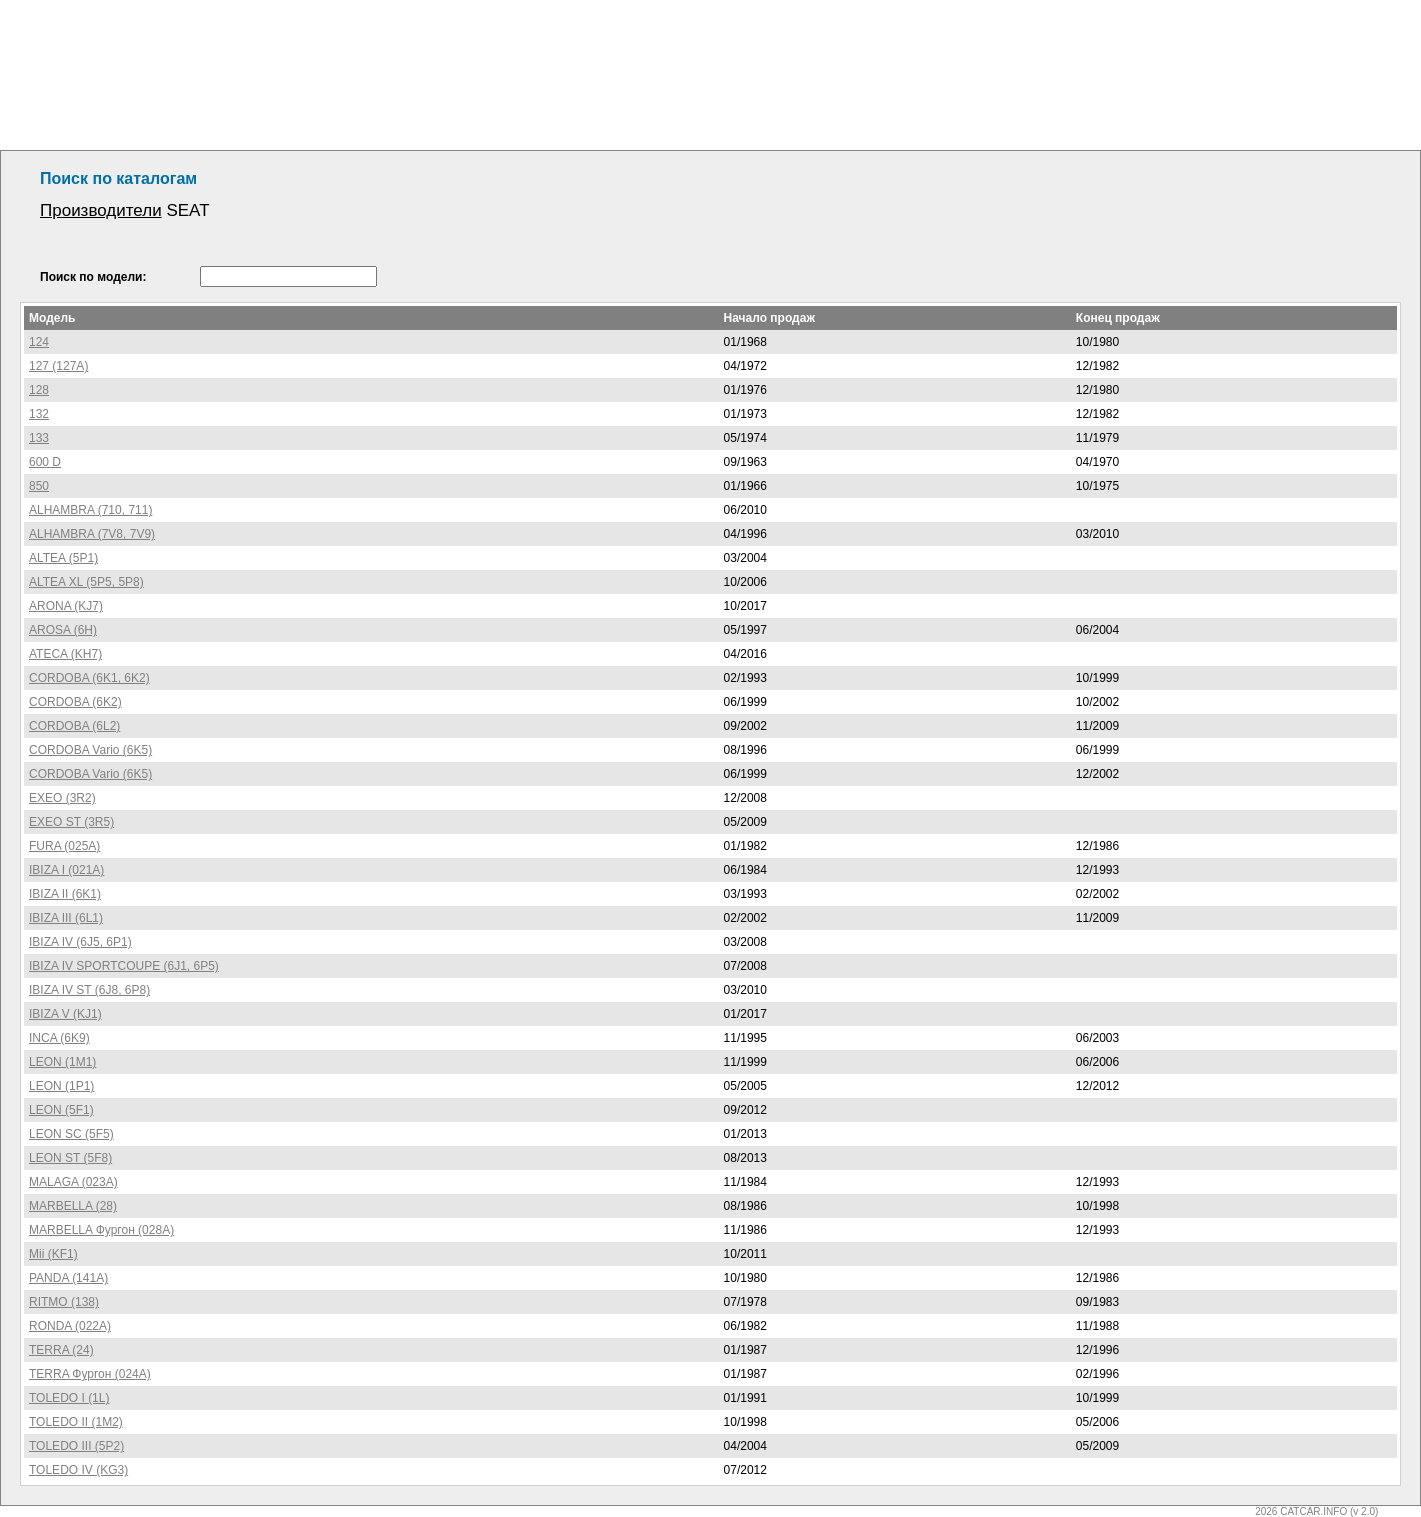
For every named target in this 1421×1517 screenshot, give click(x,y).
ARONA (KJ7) (66, 606)
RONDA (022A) (70, 1326)
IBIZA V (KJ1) (65, 1014)
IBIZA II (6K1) (65, 894)
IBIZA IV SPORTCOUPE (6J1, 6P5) (124, 966)
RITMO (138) (64, 1302)
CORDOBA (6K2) (75, 702)
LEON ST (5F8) (70, 1158)
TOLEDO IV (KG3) (78, 1470)
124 (39, 342)
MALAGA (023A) (73, 1182)
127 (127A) (58, 366)
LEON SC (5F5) (71, 1134)
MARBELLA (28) (73, 1206)
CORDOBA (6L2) (74, 726)
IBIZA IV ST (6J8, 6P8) (89, 990)
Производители (101, 210)
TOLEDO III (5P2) (76, 1446)
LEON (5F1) (61, 1110)
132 (39, 414)
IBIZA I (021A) (66, 870)
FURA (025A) (64, 846)
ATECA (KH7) (65, 654)
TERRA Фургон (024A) (90, 1374)
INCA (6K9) (59, 1038)
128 (39, 390)
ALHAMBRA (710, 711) (90, 510)
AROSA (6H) (63, 630)
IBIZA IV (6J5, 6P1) (80, 942)
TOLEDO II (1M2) (76, 1422)
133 (39, 438)
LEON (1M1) (62, 1062)
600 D (45, 462)
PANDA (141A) (68, 1278)
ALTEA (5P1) (63, 558)
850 (39, 486)
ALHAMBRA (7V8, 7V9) (92, 534)
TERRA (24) (61, 1350)
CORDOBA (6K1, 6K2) (89, 678)
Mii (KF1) (53, 1254)
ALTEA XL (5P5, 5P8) (86, 582)
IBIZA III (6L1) (66, 918)
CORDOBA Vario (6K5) (90, 750)
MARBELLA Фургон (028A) (101, 1230)
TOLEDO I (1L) (69, 1398)
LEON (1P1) (61, 1086)
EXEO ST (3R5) (71, 822)
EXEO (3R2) (62, 798)
